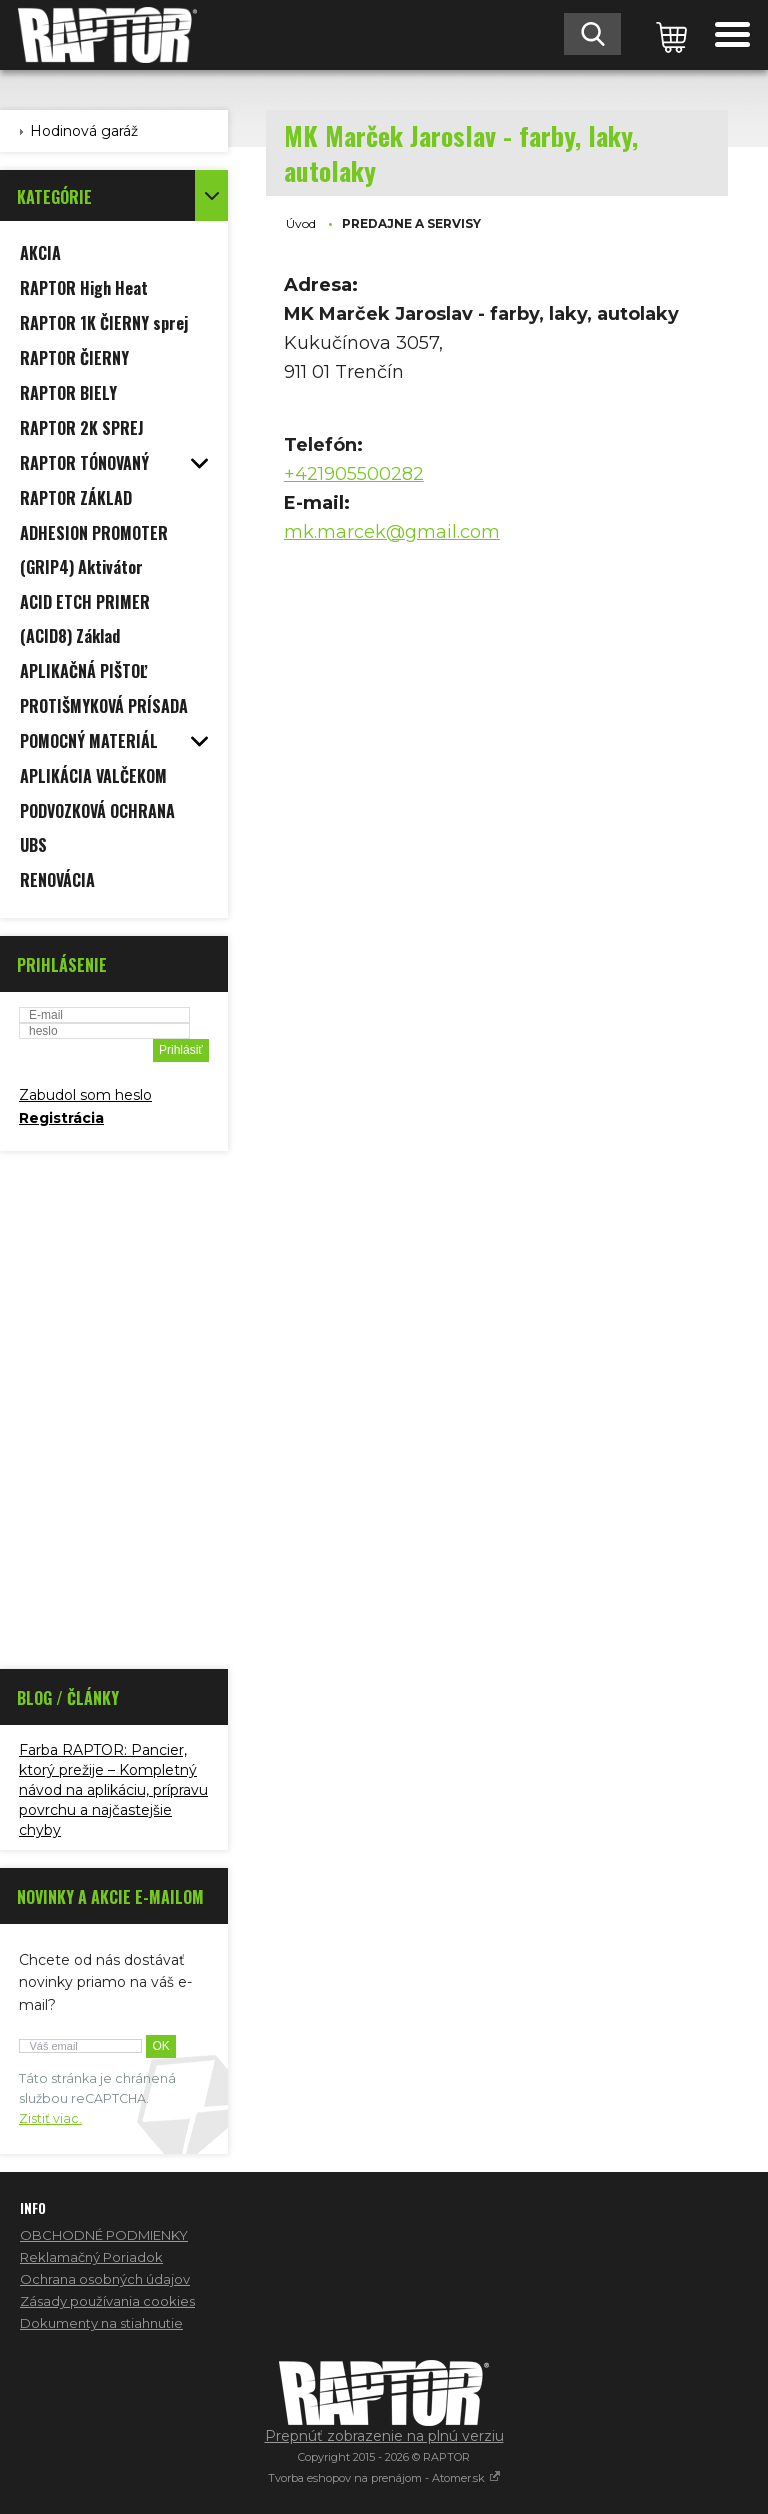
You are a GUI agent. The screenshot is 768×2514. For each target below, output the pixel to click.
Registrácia (61, 1118)
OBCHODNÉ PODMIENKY (104, 2235)
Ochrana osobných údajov (105, 2279)
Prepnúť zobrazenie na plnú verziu (384, 2436)
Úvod (301, 223)
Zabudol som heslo (85, 1095)
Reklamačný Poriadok (91, 2257)
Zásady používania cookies (107, 2301)
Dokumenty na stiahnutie (101, 2323)
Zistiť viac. (50, 2118)
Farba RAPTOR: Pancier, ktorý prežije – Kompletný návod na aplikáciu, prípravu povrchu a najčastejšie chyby (113, 1790)
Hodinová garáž (84, 131)
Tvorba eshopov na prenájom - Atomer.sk (384, 2478)
